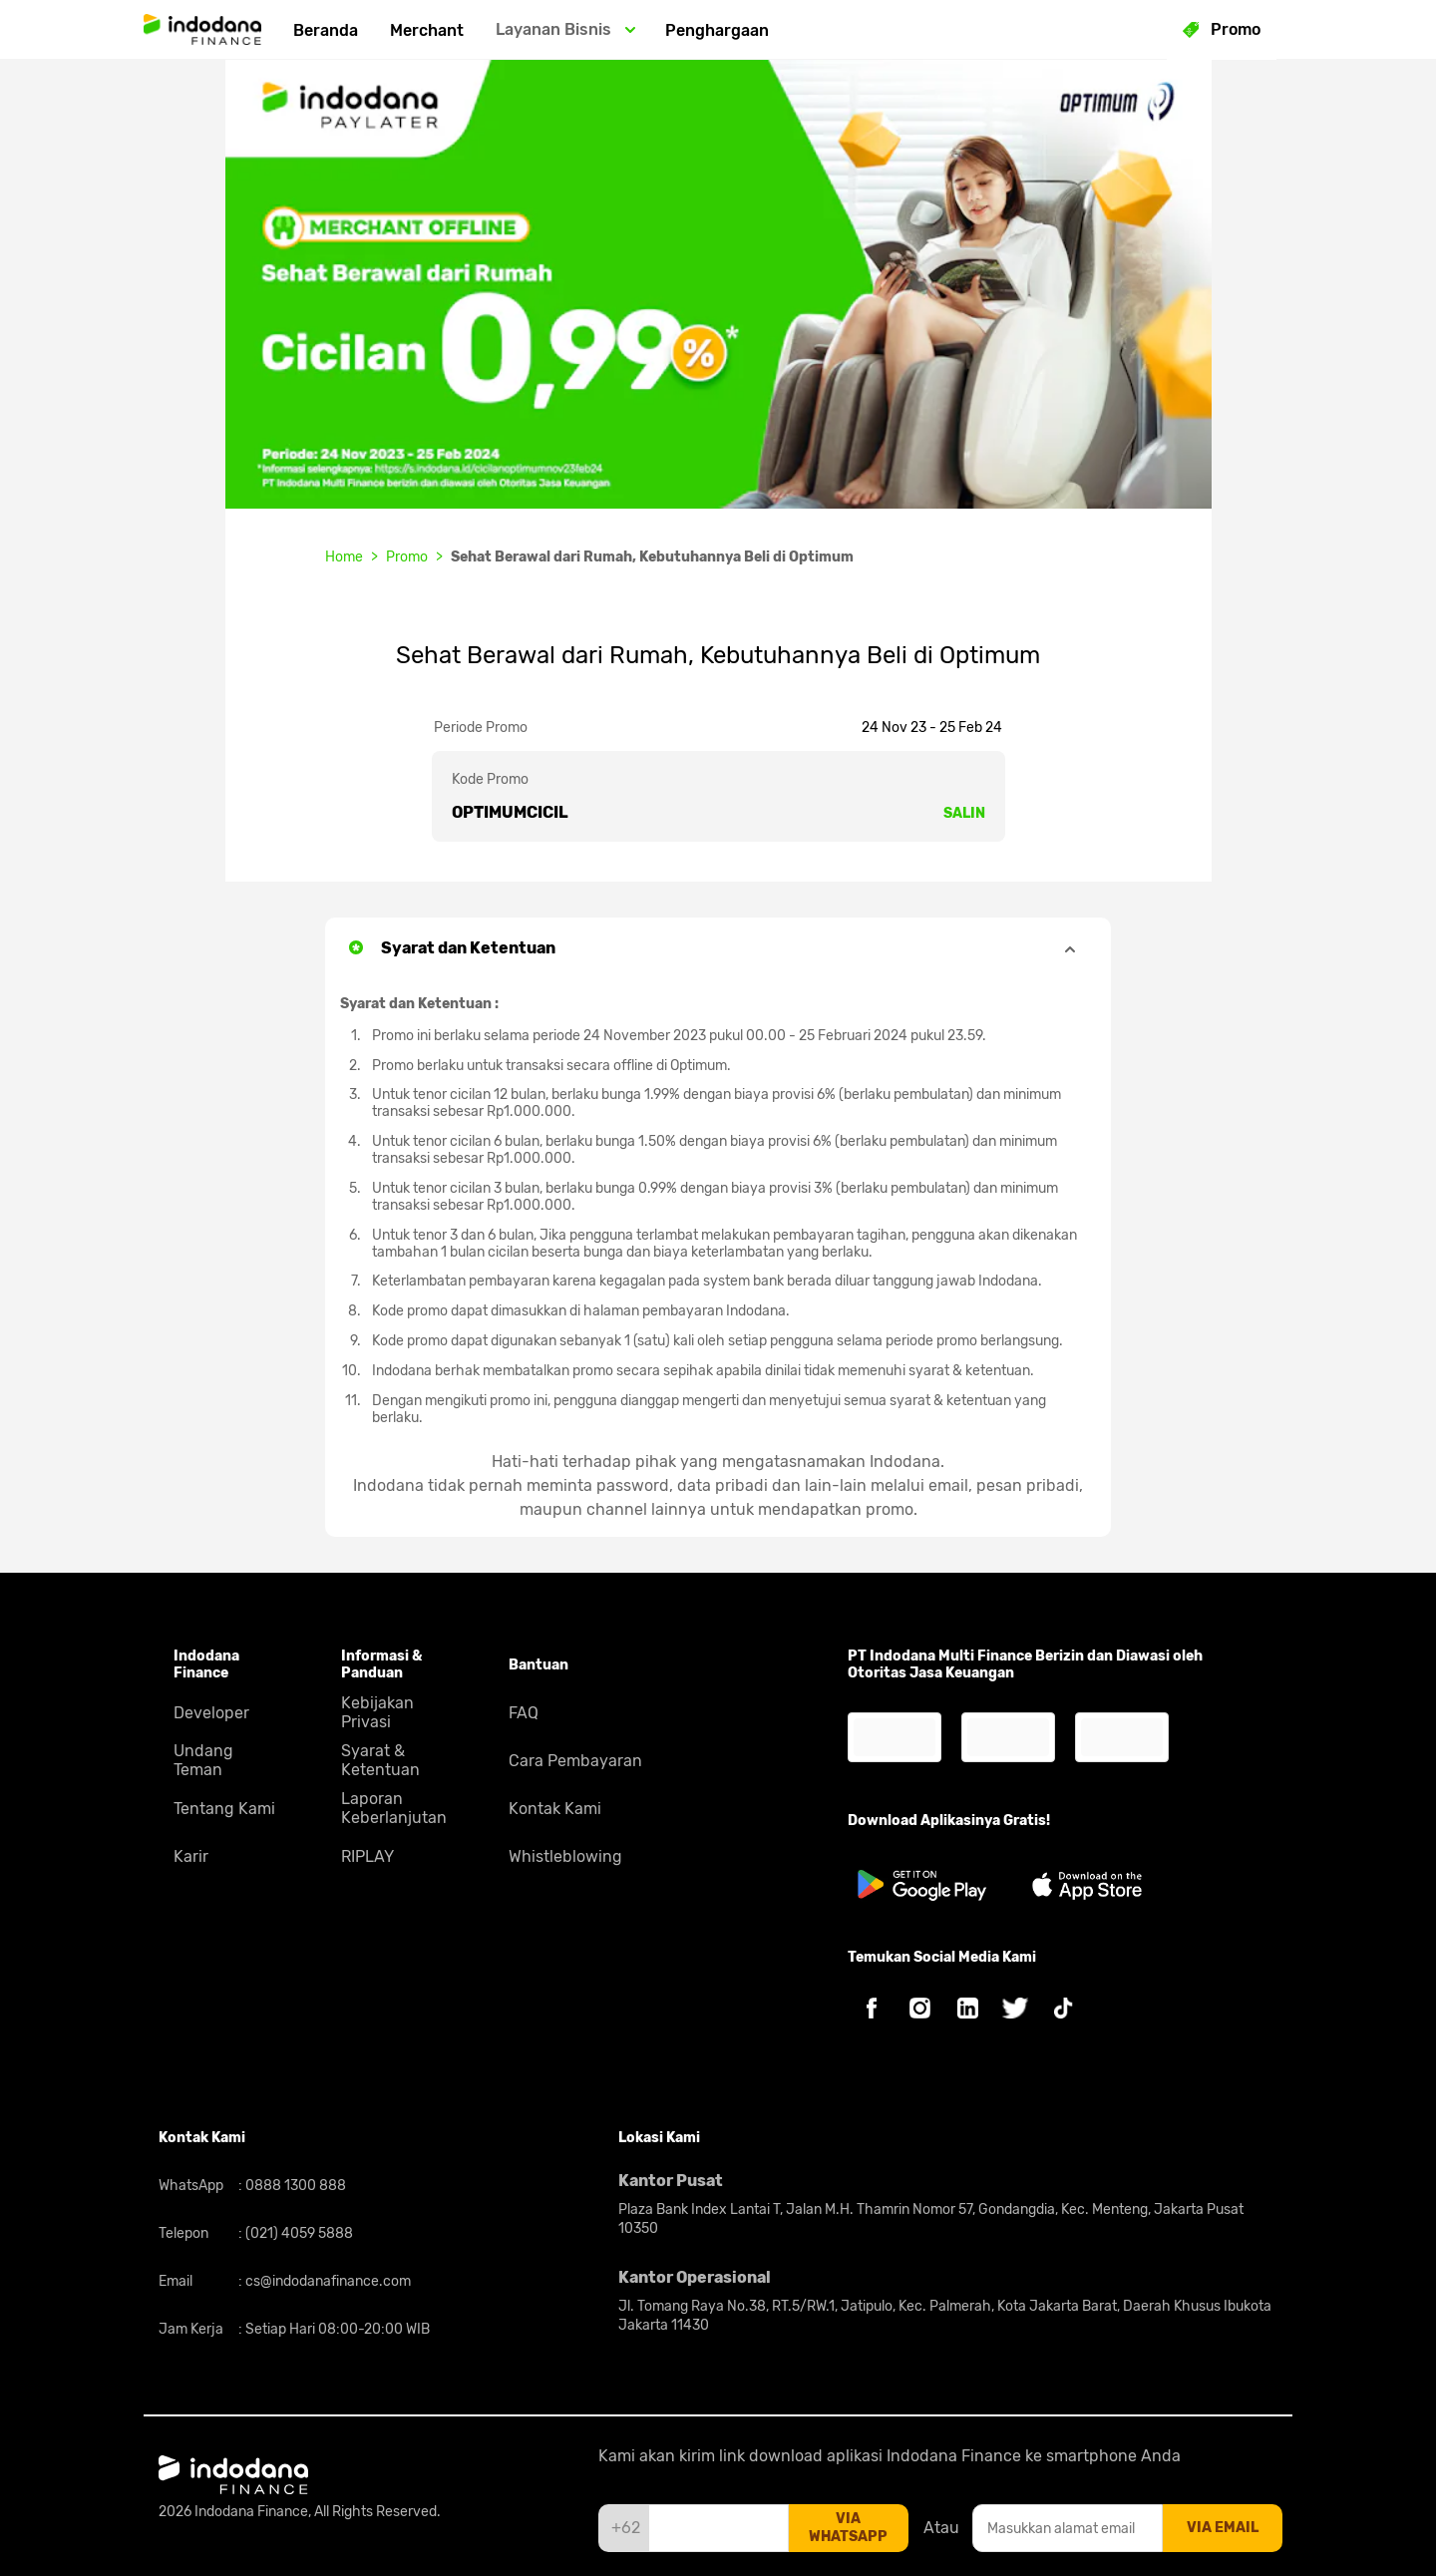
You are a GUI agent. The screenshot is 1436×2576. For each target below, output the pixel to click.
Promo (407, 557)
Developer (211, 1712)
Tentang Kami (224, 1808)
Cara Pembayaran (575, 1760)
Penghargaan (717, 30)
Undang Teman (203, 1760)
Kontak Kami (555, 1808)
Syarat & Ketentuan (380, 1760)
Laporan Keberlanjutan (394, 1808)
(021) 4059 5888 (297, 2233)
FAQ (523, 1712)
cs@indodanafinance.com (326, 2281)
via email (1222, 2527)
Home (344, 557)
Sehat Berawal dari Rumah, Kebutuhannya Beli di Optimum (652, 557)
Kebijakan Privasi (377, 1712)
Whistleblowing (565, 1856)
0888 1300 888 (294, 2185)
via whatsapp (848, 2527)
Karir (191, 1856)
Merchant (427, 30)
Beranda (325, 30)
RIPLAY (367, 1856)
